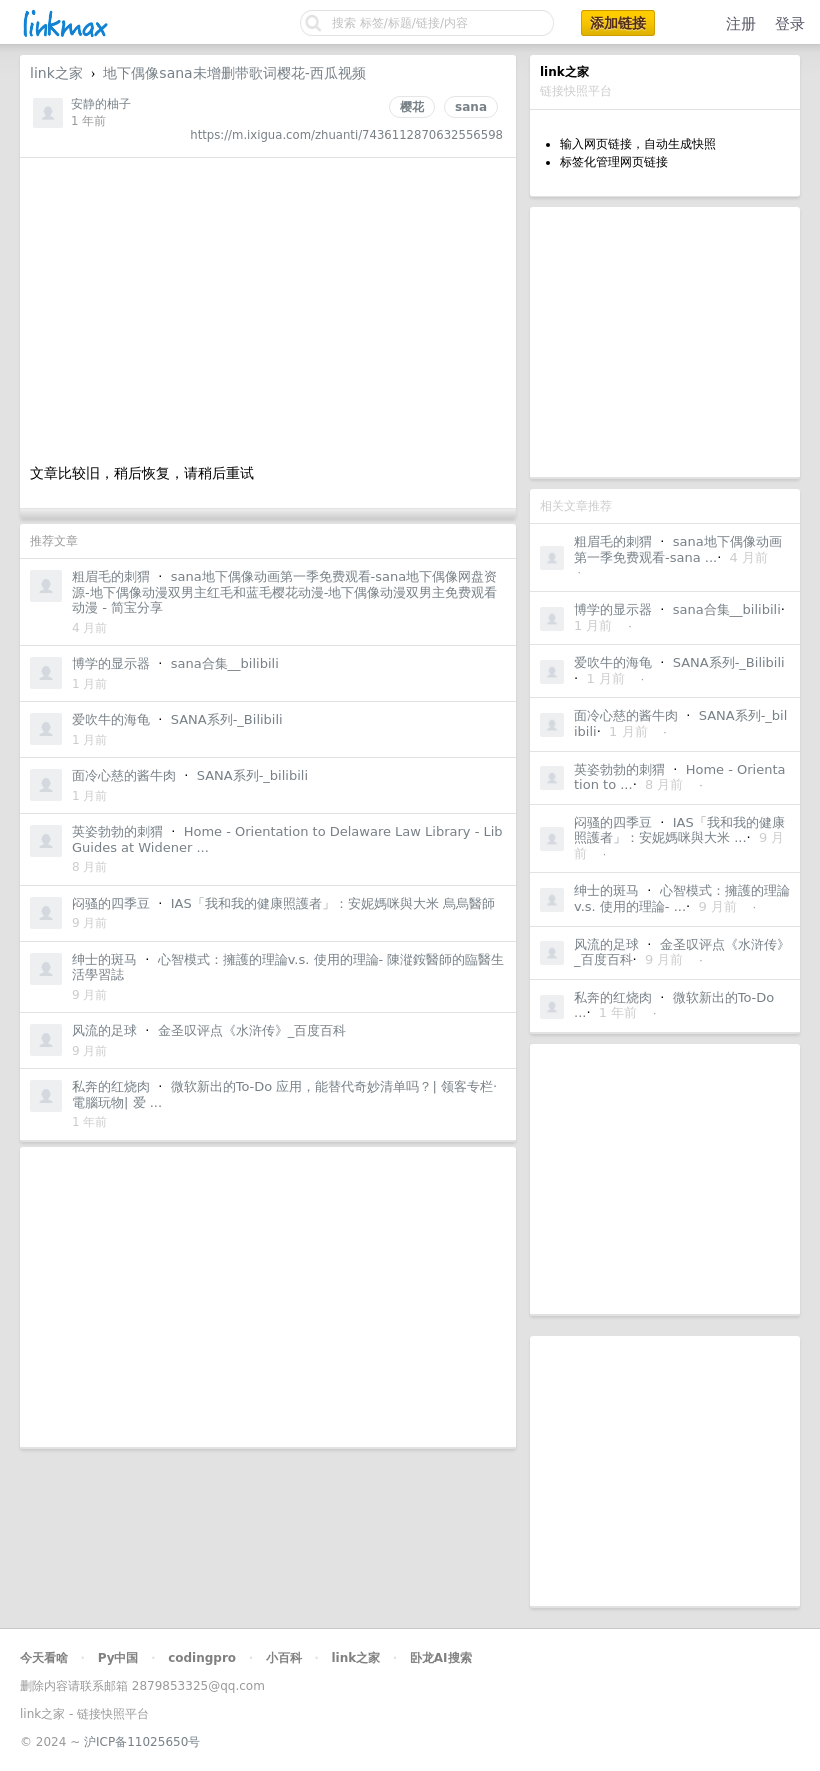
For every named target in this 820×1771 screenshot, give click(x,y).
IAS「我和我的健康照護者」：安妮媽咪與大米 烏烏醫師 (333, 903)
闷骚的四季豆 (613, 822)
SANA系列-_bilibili (252, 775)
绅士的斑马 (606, 890)
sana (471, 107)
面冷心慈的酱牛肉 (626, 715)
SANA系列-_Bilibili (729, 662)
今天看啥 (44, 1658)
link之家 (56, 73)
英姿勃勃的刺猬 (619, 769)
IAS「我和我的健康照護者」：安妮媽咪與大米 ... (679, 830)
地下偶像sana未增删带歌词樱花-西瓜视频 (234, 73)
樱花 (412, 107)
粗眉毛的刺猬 (613, 541)
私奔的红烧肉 (613, 997)
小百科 (284, 1658)
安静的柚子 (101, 104)
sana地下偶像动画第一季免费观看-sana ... (678, 549)
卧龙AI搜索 (441, 1658)
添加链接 (618, 23)
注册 (741, 24)
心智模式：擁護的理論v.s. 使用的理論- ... (682, 898)
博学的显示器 (613, 609)
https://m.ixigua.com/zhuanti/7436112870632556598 (346, 135)
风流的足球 (606, 944)
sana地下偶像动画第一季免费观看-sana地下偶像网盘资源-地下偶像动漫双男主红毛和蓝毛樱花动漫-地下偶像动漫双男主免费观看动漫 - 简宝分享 (284, 592)
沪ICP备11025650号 (142, 1742)
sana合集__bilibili (727, 609)
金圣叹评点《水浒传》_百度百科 (252, 1030)
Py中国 (118, 1658)
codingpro (202, 1658)
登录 (790, 24)
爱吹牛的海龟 (613, 662)
